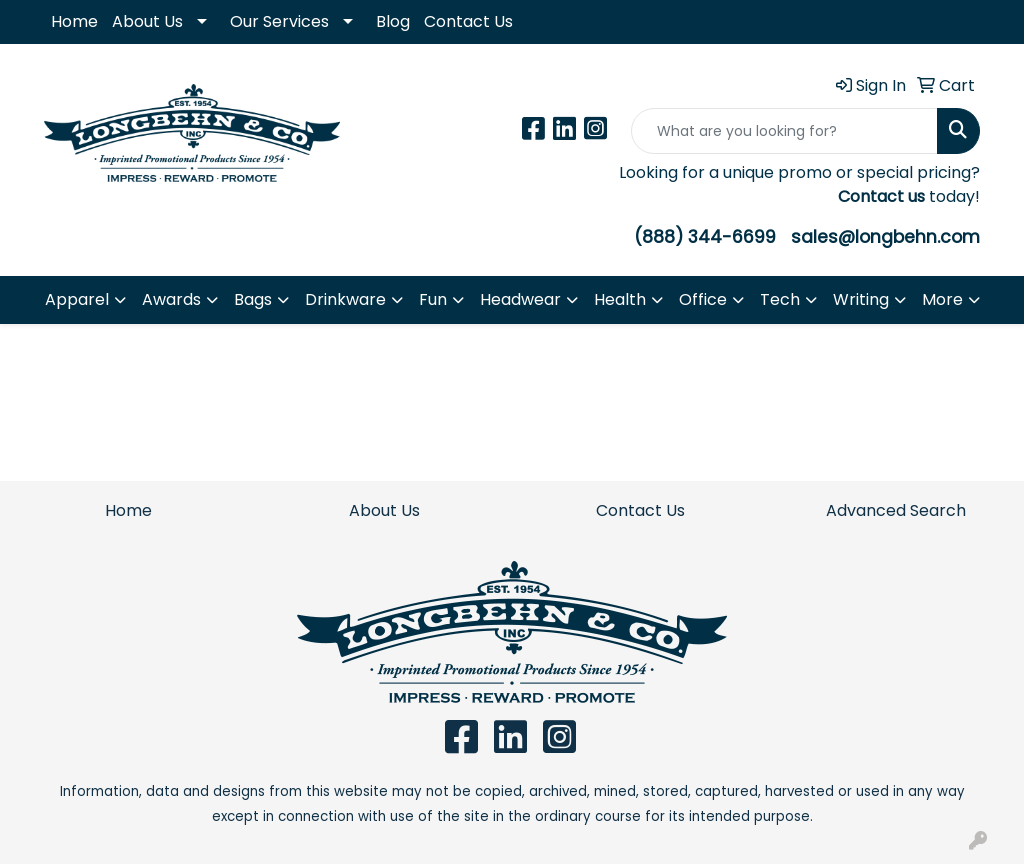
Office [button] (703, 299)
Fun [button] (433, 299)
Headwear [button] (520, 299)
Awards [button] (171, 299)
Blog (393, 21)
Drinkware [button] (345, 299)
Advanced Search (896, 510)
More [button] (942, 299)
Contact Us (468, 21)
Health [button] (620, 299)
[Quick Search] (784, 131)
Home (74, 21)
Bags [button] (253, 299)
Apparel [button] (77, 299)
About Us (147, 21)
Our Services (279, 21)
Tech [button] (780, 299)
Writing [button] (861, 299)
